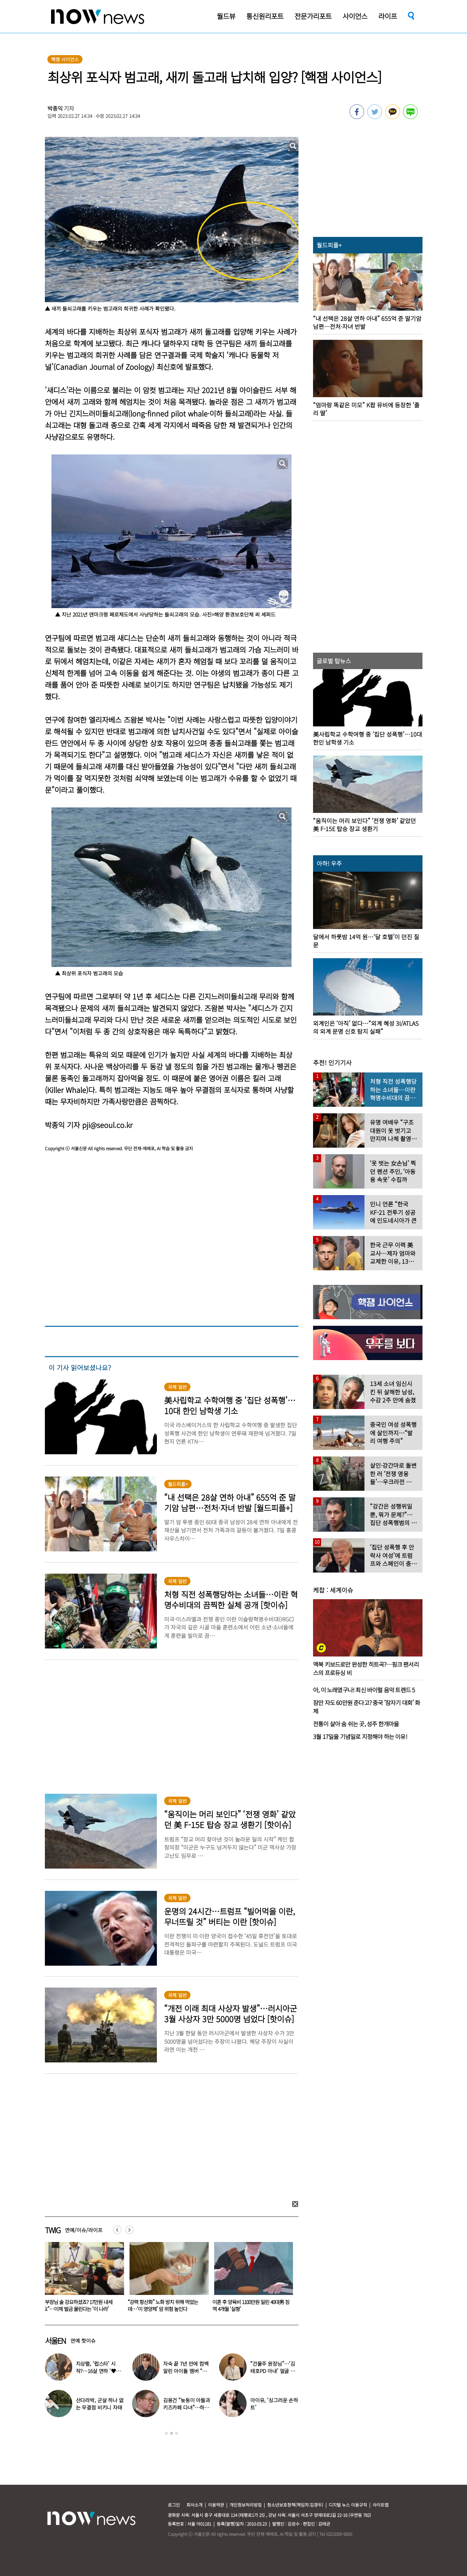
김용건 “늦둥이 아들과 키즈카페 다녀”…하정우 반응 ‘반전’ (186, 2407)
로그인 (174, 2505)
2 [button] (171, 2433)
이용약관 (216, 2505)
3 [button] (176, 2433)
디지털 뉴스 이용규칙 (348, 2505)
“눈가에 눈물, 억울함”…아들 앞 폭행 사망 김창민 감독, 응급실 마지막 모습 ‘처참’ (81, 2308)
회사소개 (194, 2505)
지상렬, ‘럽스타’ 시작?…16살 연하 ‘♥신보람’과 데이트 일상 (98, 2371)
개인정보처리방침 (245, 2505)
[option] (81, 2279)
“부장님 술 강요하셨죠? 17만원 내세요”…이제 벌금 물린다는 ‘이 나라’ (162, 2305)
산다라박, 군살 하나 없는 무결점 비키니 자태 (100, 2403)
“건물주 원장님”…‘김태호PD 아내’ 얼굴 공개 (272, 2371)
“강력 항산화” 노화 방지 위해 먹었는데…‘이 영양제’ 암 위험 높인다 (247, 2305)
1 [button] (166, 2433)
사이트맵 (381, 2505)
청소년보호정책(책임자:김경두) (295, 2505)
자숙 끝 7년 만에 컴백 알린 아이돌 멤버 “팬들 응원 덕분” (186, 2371)
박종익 (55, 108)
